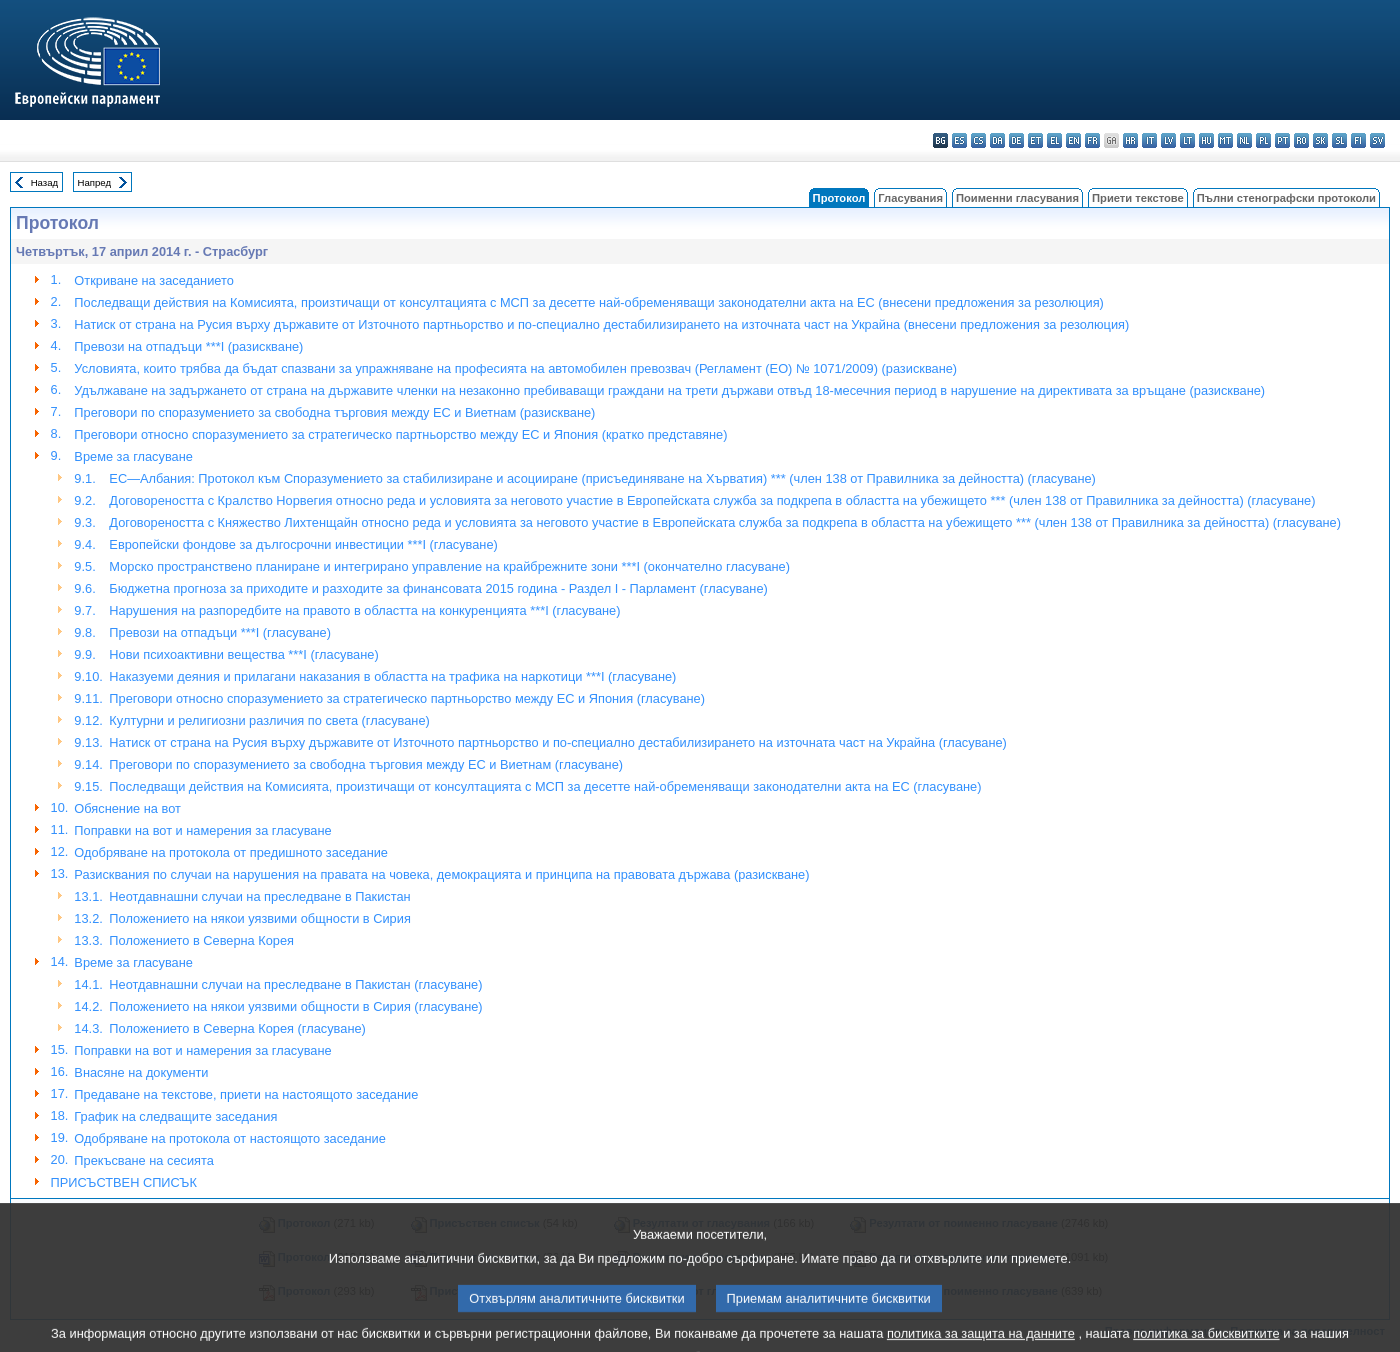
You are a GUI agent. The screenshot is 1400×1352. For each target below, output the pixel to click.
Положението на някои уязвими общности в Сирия (259, 918)
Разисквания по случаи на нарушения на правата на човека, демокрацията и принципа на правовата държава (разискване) (441, 874)
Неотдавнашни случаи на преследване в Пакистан (259, 896)
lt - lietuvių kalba (1187, 140)
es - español (959, 140)
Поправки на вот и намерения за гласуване (202, 830)
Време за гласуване (133, 456)
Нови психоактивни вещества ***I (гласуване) (243, 654)
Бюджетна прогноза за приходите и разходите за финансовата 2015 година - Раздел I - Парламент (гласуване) (438, 588)
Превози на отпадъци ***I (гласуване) (220, 632)
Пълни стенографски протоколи (1286, 198)
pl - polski (1263, 140)
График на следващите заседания (175, 1116)
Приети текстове (1138, 198)
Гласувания (910, 198)
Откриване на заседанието (153, 280)
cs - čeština (978, 140)
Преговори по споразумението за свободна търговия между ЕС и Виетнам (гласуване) (366, 764)
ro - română (1301, 140)
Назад (45, 182)
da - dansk (997, 140)
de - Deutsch (1016, 140)
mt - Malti (1225, 140)
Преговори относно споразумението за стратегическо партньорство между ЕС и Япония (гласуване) (407, 698)
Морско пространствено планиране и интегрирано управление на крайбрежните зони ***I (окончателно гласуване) (449, 566)
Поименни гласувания (1017, 198)
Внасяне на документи (141, 1072)
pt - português (1282, 140)
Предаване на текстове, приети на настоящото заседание (246, 1094)
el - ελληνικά (1054, 140)
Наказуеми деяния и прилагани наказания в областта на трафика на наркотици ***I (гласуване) (392, 676)
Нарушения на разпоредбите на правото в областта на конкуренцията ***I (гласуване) (364, 610)
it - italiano (1149, 140)
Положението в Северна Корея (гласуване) (237, 1028)
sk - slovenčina (1320, 140)
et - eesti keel (1035, 140)
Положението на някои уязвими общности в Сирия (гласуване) (295, 1006)
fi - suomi (1358, 140)
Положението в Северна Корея (201, 940)
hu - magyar (1206, 140)
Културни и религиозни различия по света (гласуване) (269, 720)
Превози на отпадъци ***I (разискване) (188, 346)
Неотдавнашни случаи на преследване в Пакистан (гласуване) (295, 984)
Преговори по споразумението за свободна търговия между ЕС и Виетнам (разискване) (334, 412)
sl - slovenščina (1339, 140)
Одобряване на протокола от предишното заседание (231, 852)
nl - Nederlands (1244, 140)
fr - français (1092, 140)
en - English (1073, 140)
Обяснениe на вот (127, 808)
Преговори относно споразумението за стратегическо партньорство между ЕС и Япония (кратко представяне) (400, 434)
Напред (95, 182)
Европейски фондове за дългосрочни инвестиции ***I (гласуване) (303, 544)
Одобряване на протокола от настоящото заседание (230, 1138)
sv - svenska (1377, 140)
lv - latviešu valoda (1168, 140)
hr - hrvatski (1130, 140)
